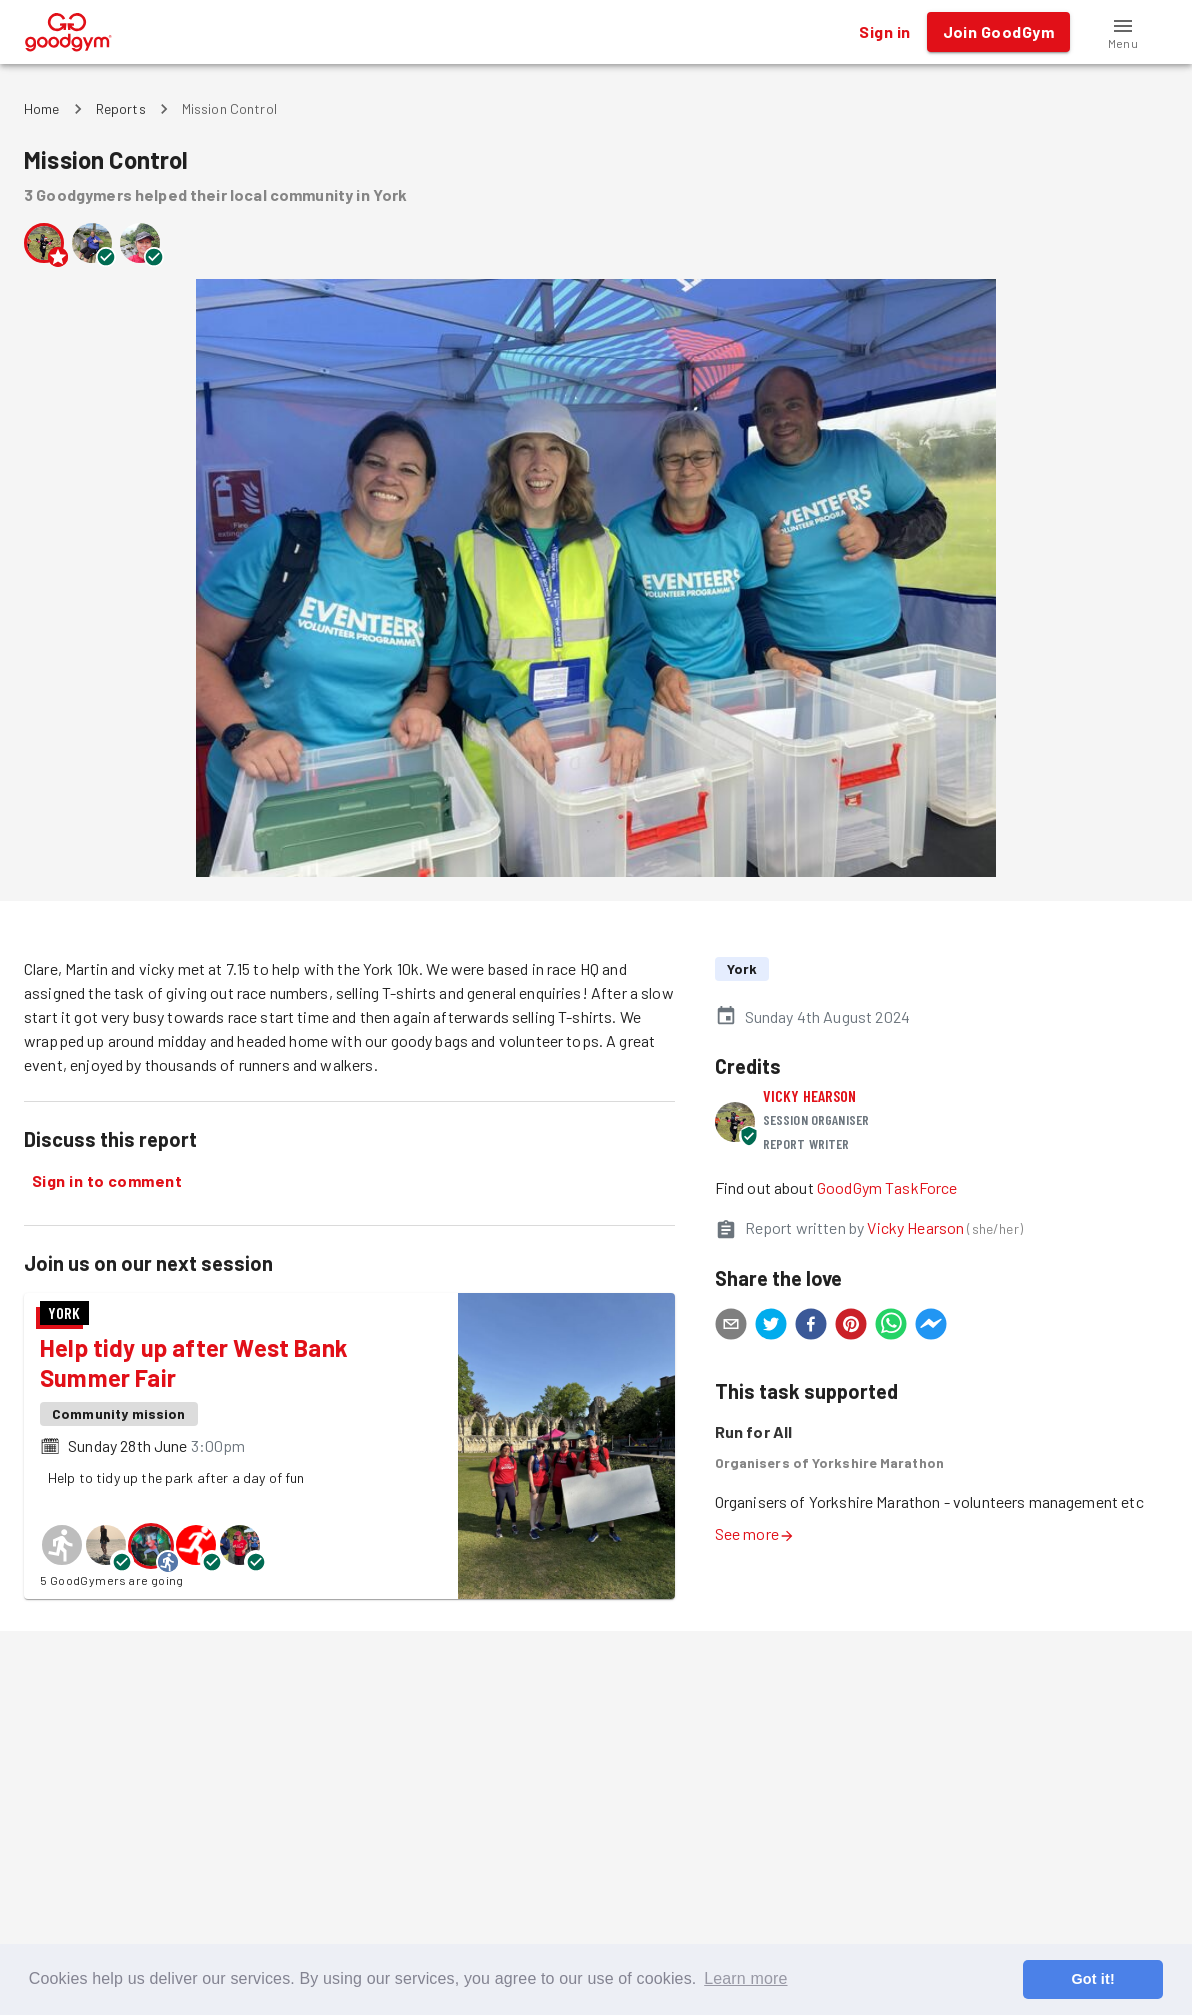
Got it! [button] (1092, 1979)
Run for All (754, 1431)
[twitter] (771, 1327)
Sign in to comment (107, 1181)
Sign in (884, 32)
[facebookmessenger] (931, 1327)
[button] (1123, 32)
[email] (731, 1327)
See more (755, 1533)
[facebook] (811, 1327)
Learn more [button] (745, 1978)
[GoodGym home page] (68, 29)
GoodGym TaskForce (887, 1187)
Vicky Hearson (810, 1095)
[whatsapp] (891, 1327)
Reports (121, 108)
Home (42, 108)
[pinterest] (851, 1327)
